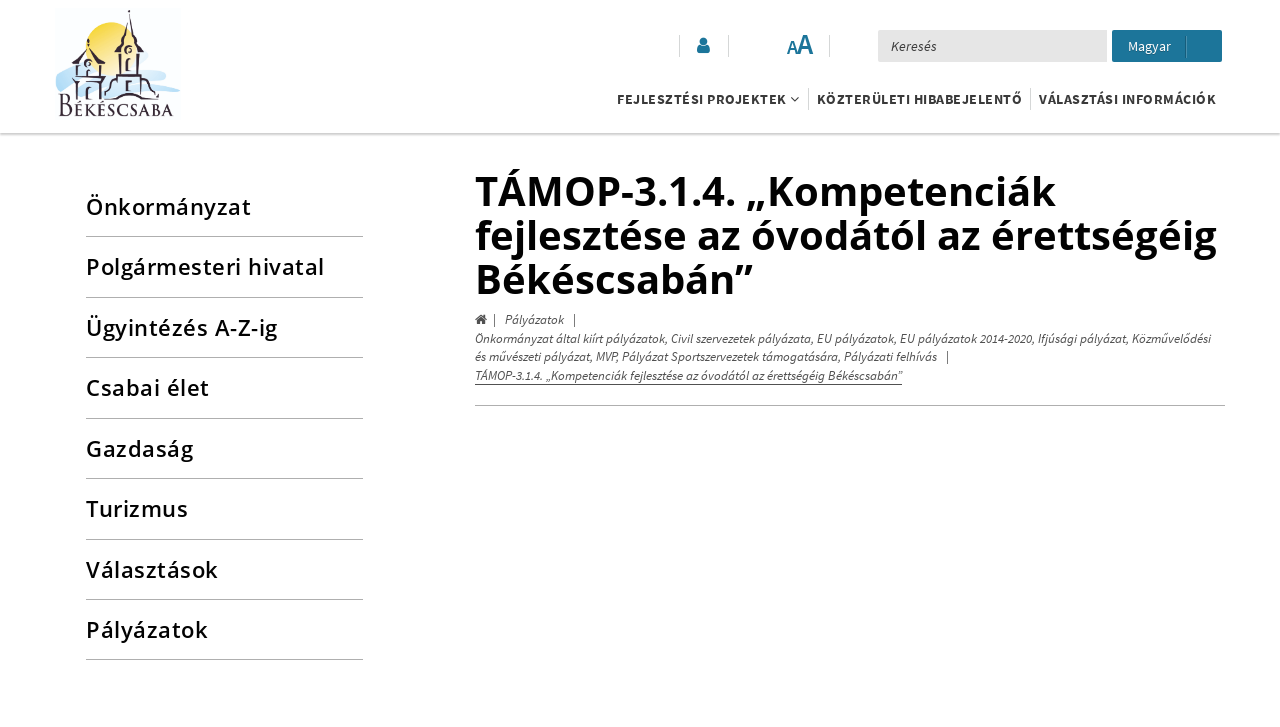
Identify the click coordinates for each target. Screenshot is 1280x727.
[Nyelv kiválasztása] (1167, 46)
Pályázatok (534, 319)
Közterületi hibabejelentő (920, 99)
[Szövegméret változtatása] (799, 46)
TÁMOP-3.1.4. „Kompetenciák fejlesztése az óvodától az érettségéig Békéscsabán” (688, 375)
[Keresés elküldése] (1083, 46)
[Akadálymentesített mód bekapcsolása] (759, 46)
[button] (702, 46)
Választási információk (1127, 99)
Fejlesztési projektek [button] (708, 99)
